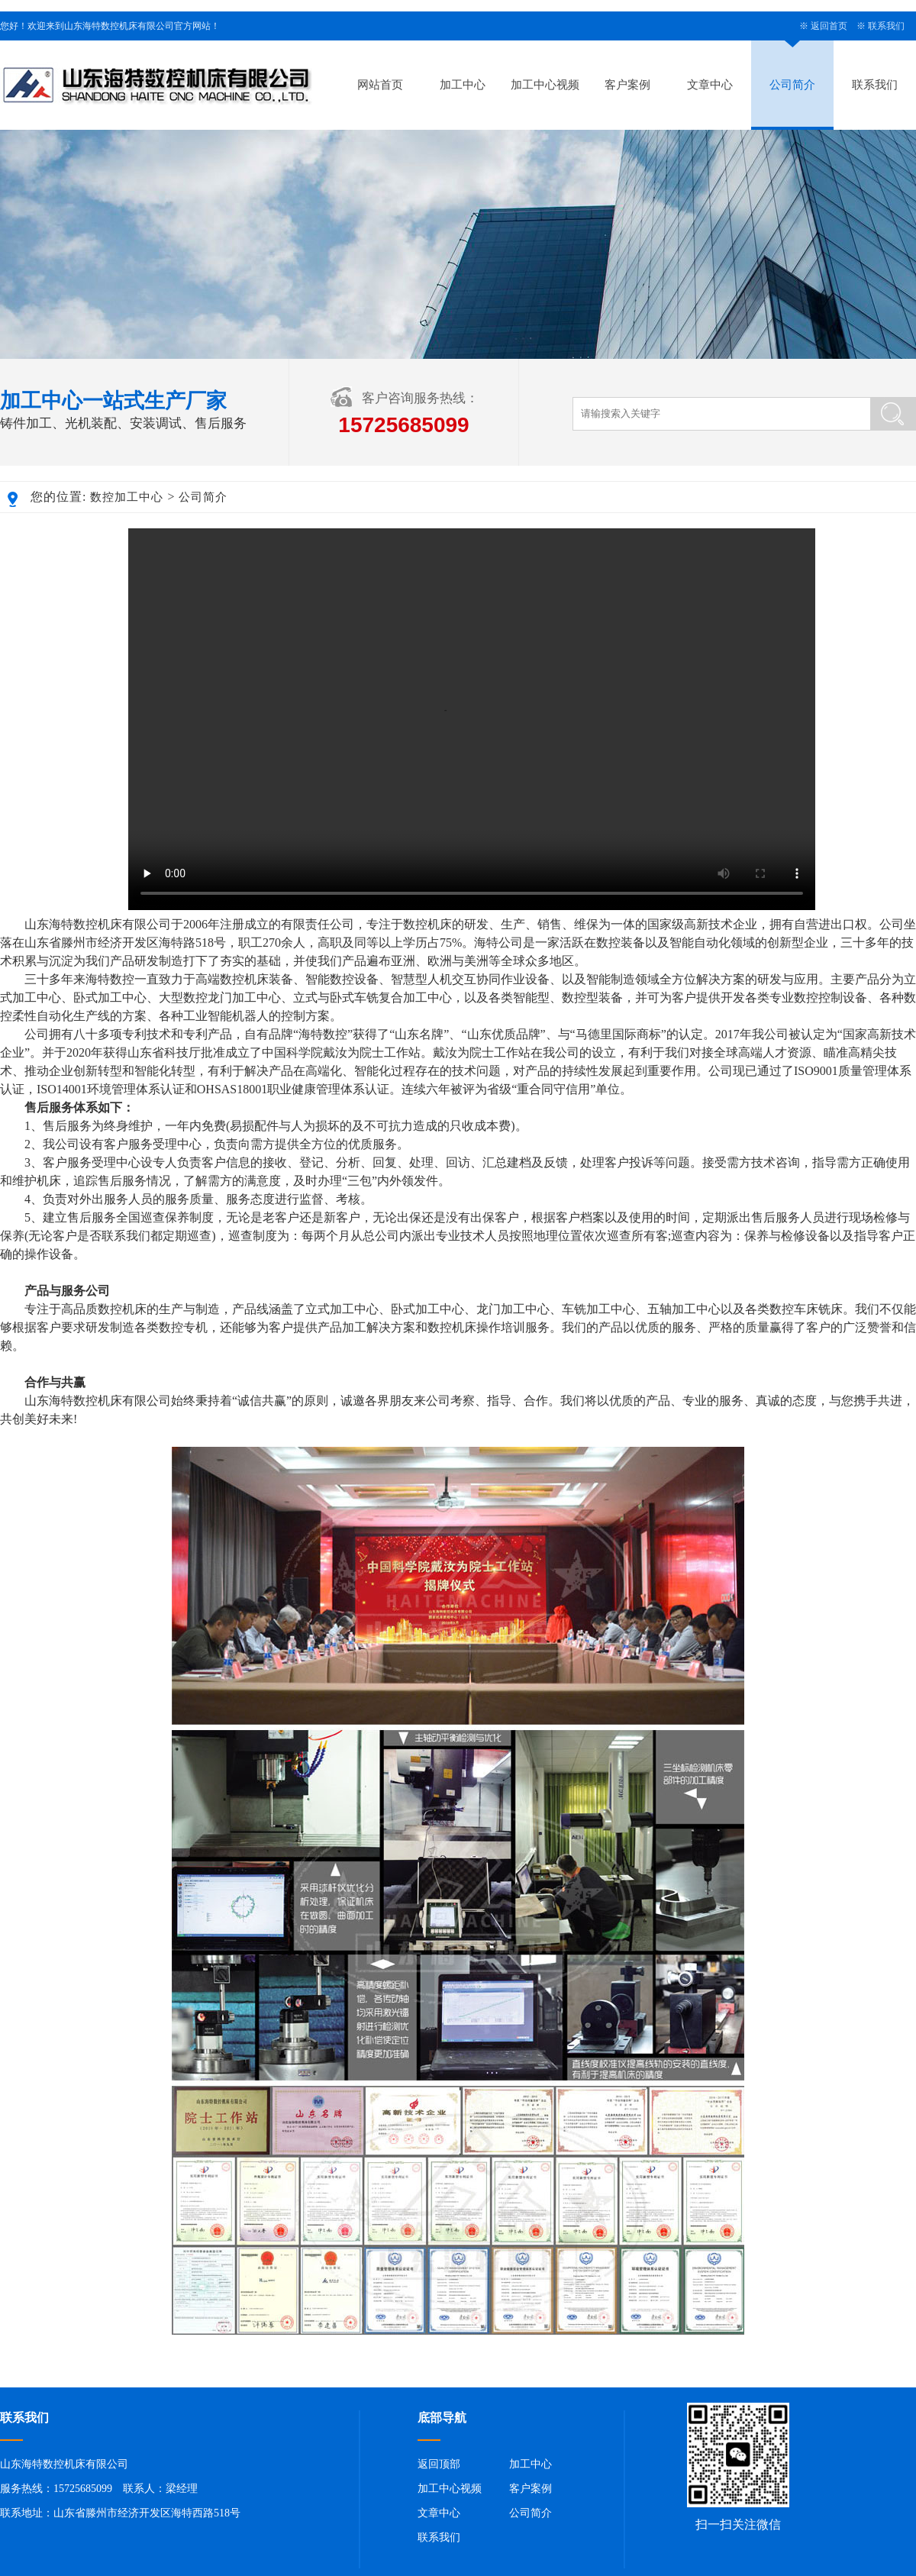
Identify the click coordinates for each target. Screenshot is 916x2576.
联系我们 (886, 26)
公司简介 (792, 85)
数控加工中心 (126, 497)
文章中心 (710, 85)
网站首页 (380, 85)
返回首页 (829, 26)
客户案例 (627, 85)
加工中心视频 (545, 85)
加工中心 (462, 85)
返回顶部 (439, 2464)
